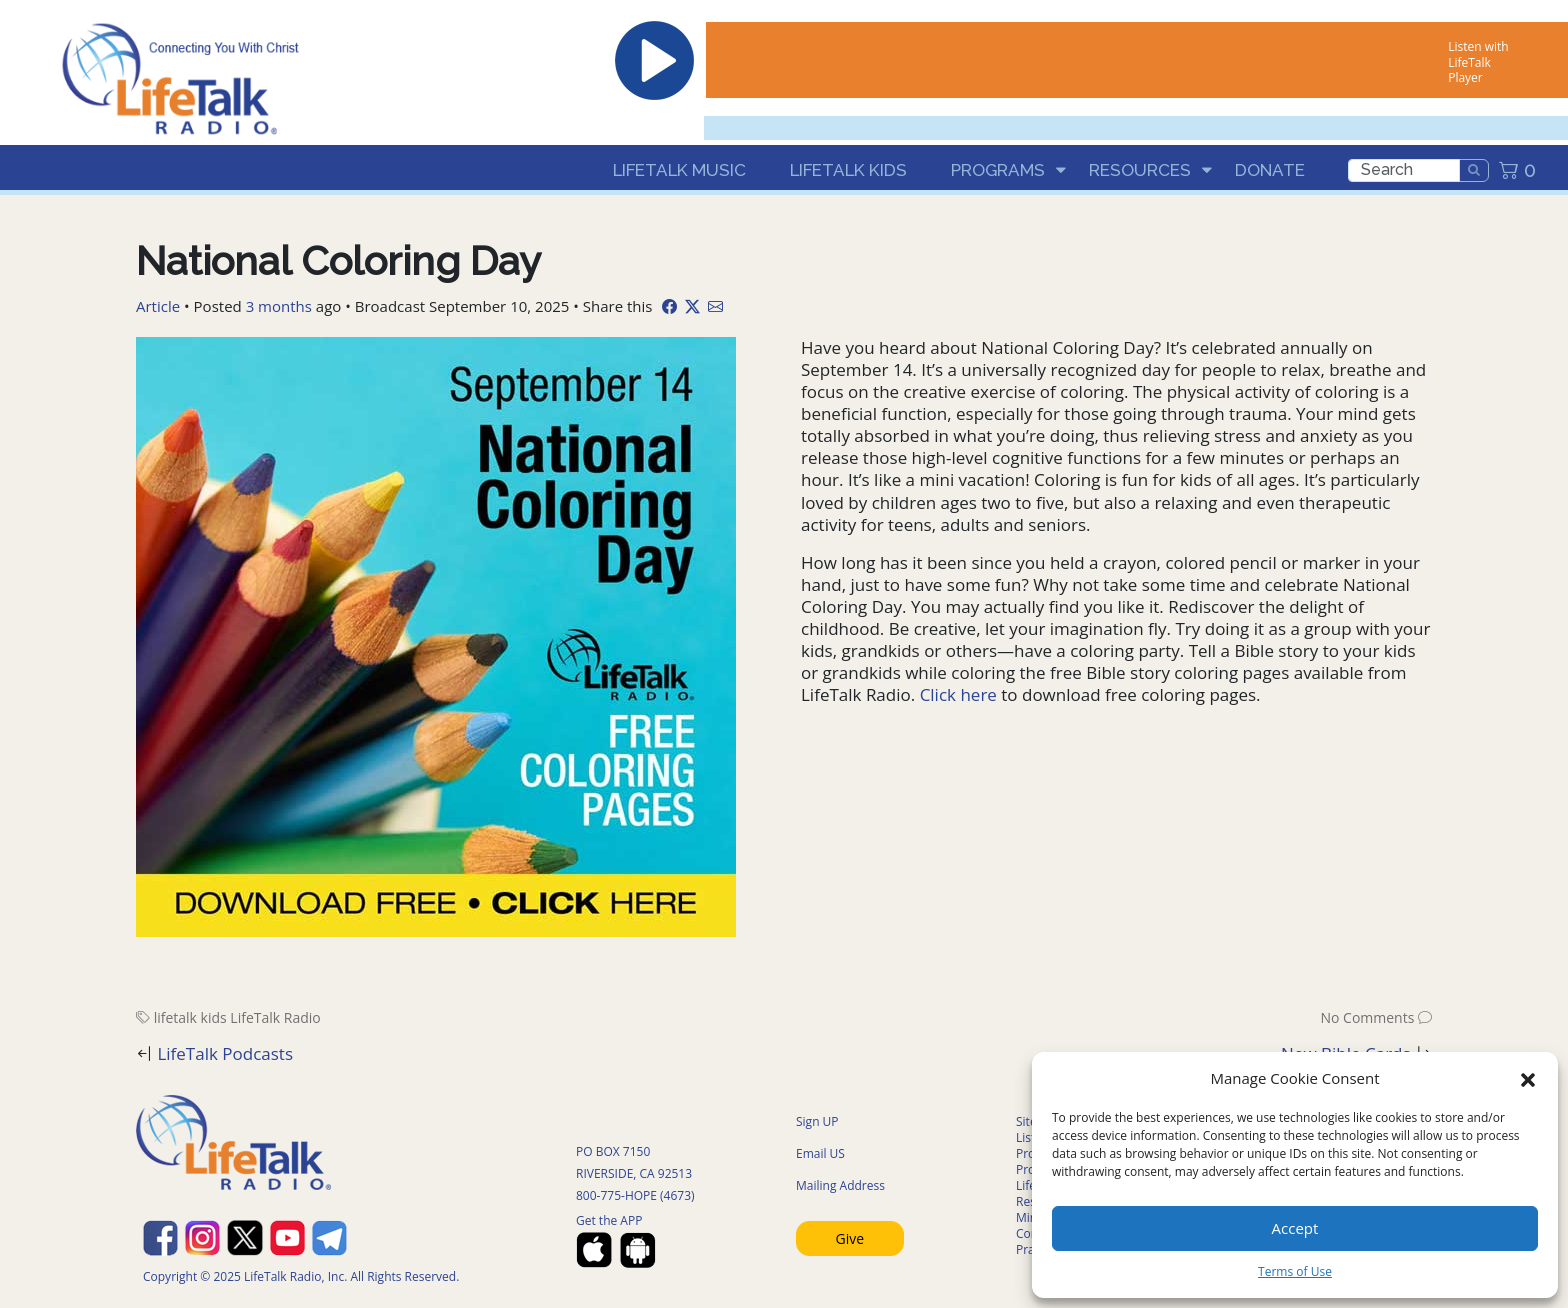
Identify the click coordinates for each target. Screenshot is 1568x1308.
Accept (1295, 1228)
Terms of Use (1295, 1271)
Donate (1270, 170)
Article (158, 306)
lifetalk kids (190, 1017)
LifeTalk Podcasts (225, 1053)
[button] (1528, 1078)
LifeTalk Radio (275, 1017)
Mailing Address (840, 1185)
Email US (820, 1153)
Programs (998, 170)
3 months (279, 306)
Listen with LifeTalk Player (1478, 62)
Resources (1140, 170)
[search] (1404, 170)
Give (850, 1238)
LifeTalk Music (679, 170)
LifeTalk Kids (848, 170)
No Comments (1367, 1017)
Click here (958, 694)
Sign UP (817, 1121)
